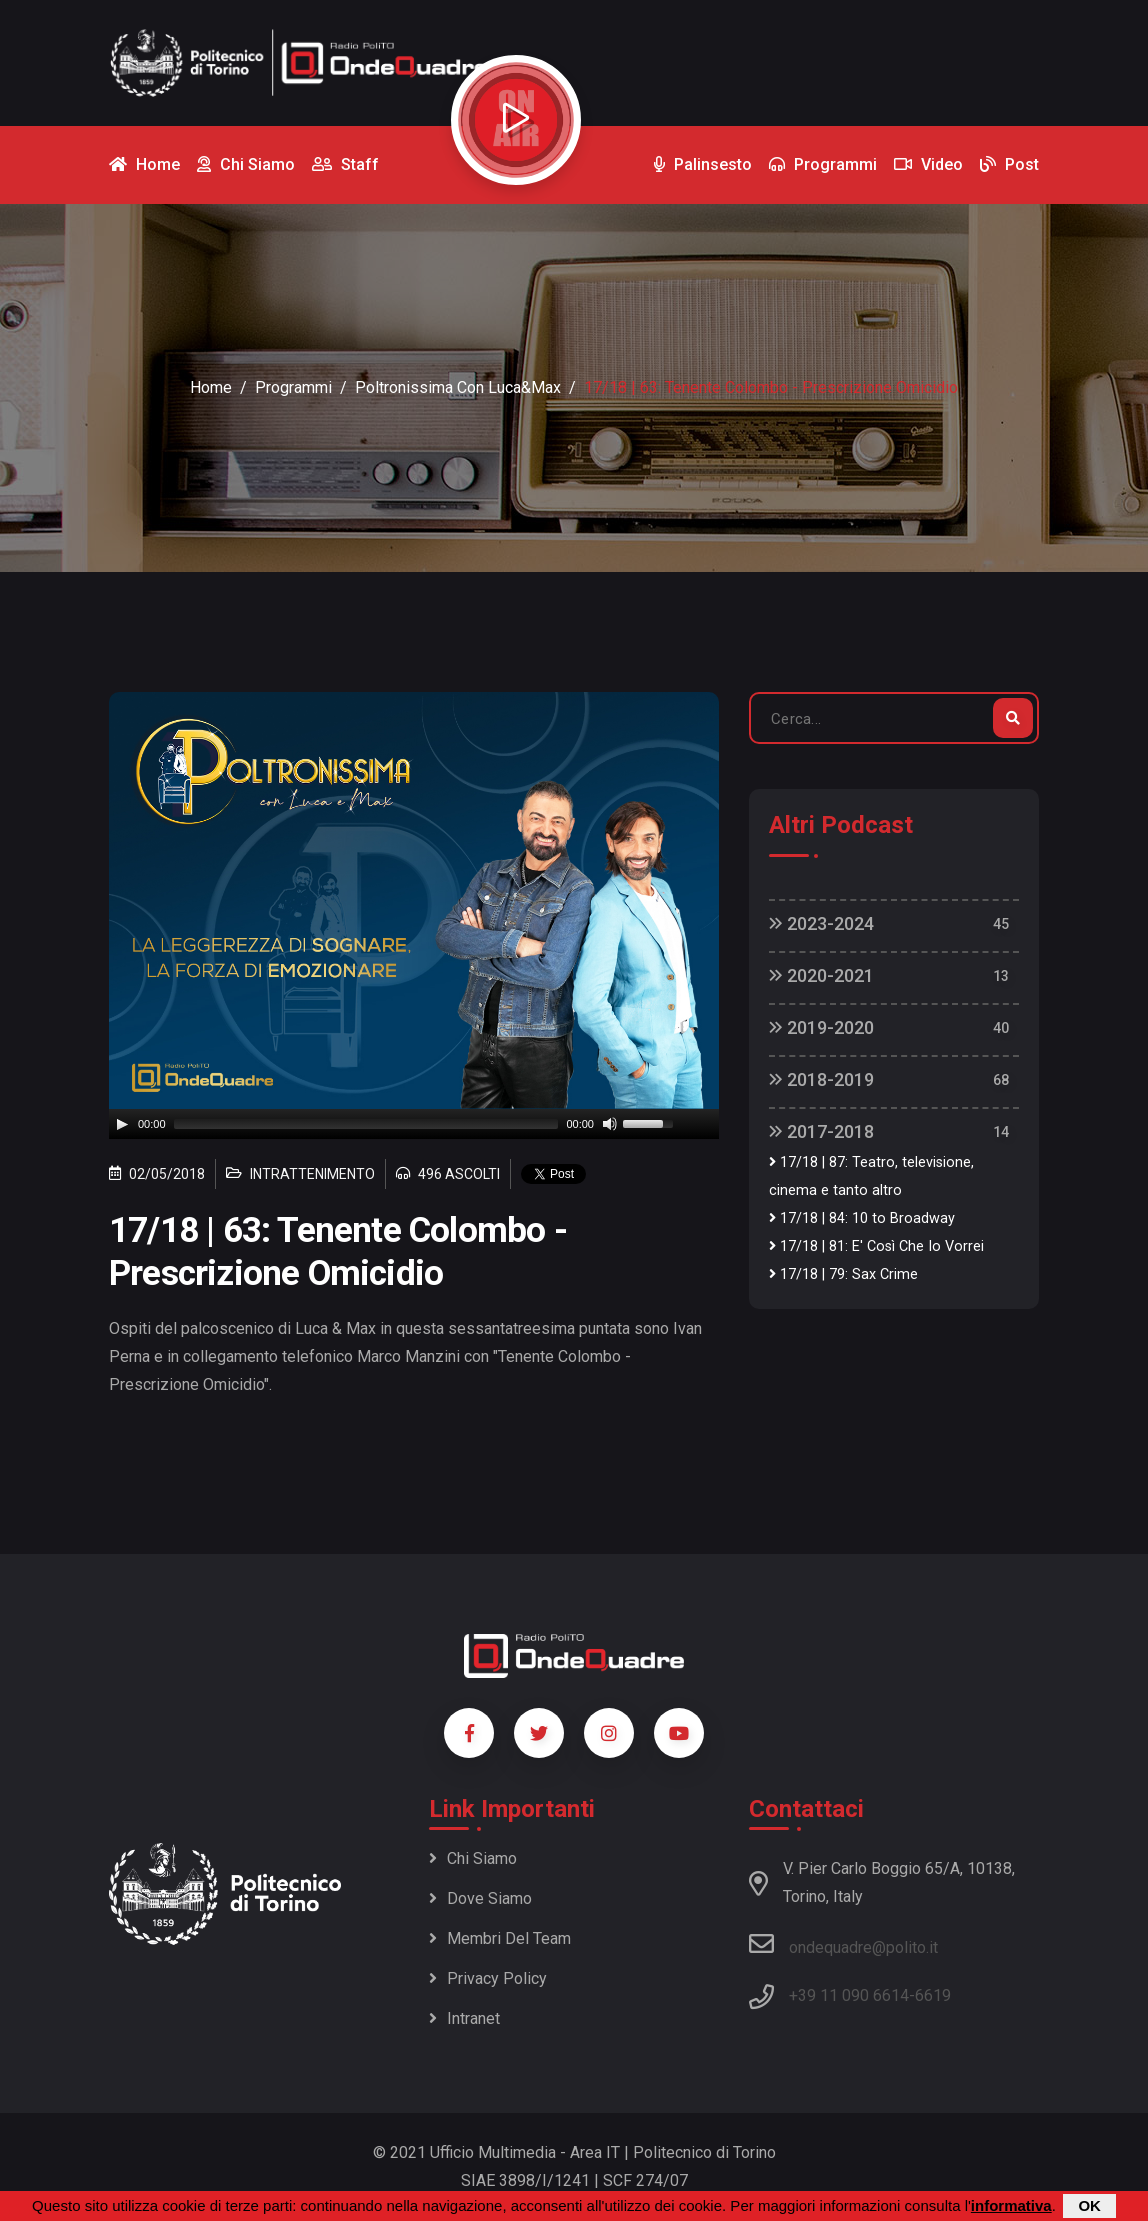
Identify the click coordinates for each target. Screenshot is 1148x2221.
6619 (933, 1995)
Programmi (293, 387)
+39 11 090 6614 (849, 1995)
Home (211, 387)
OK (1089, 2205)
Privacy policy (488, 1978)
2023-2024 (821, 923)
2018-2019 (821, 1079)
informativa (1011, 2205)
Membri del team (500, 1938)
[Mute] (610, 1124)
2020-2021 (821, 975)
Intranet (464, 2018)
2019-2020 (821, 1027)
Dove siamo (480, 1898)
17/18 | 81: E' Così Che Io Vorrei (876, 1246)
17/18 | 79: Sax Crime (843, 1274)
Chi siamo (473, 1858)
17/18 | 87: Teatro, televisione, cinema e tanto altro (871, 1176)
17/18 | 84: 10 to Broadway (862, 1218)
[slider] (366, 1124)
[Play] (122, 1124)
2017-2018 (821, 1131)
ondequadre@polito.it (843, 1944)
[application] (414, 1124)
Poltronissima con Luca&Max (458, 387)
